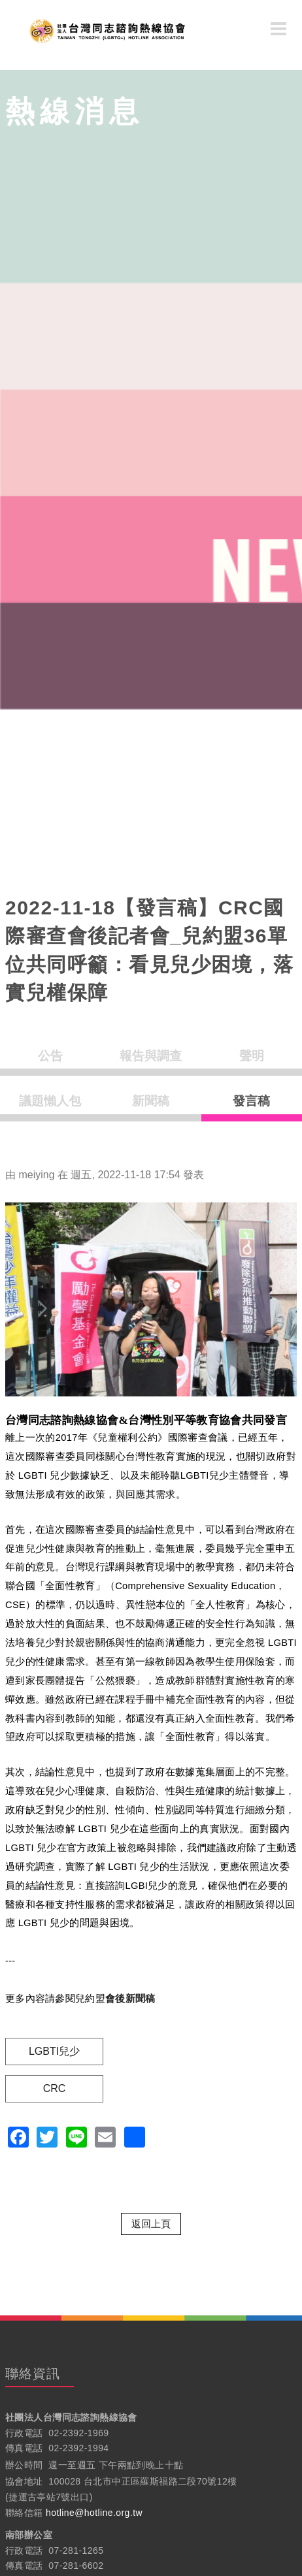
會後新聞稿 (130, 1998)
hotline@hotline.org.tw (94, 2512)
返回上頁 (151, 2223)
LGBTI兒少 (54, 2051)
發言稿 (251, 1101)
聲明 (251, 1056)
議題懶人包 (50, 1101)
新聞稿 (150, 1101)
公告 (50, 1056)
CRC (54, 2088)
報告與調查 (151, 1056)
